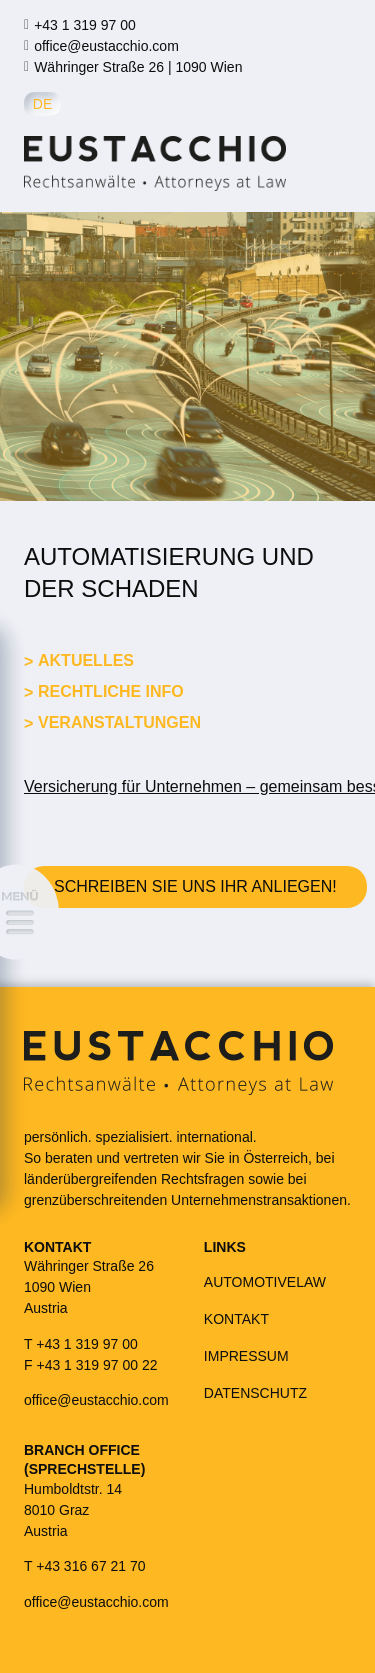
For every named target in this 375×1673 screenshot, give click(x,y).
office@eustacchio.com (106, 46)
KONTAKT (236, 1319)
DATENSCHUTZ (255, 1393)
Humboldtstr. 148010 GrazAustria (73, 1510)
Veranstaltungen (119, 722)
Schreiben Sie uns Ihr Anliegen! (195, 886)
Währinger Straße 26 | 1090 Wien (138, 67)
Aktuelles (86, 660)
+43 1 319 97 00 (85, 25)
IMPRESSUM (246, 1356)
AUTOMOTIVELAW (265, 1282)
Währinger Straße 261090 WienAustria (89, 1287)
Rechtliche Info (111, 691)
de (42, 104)
